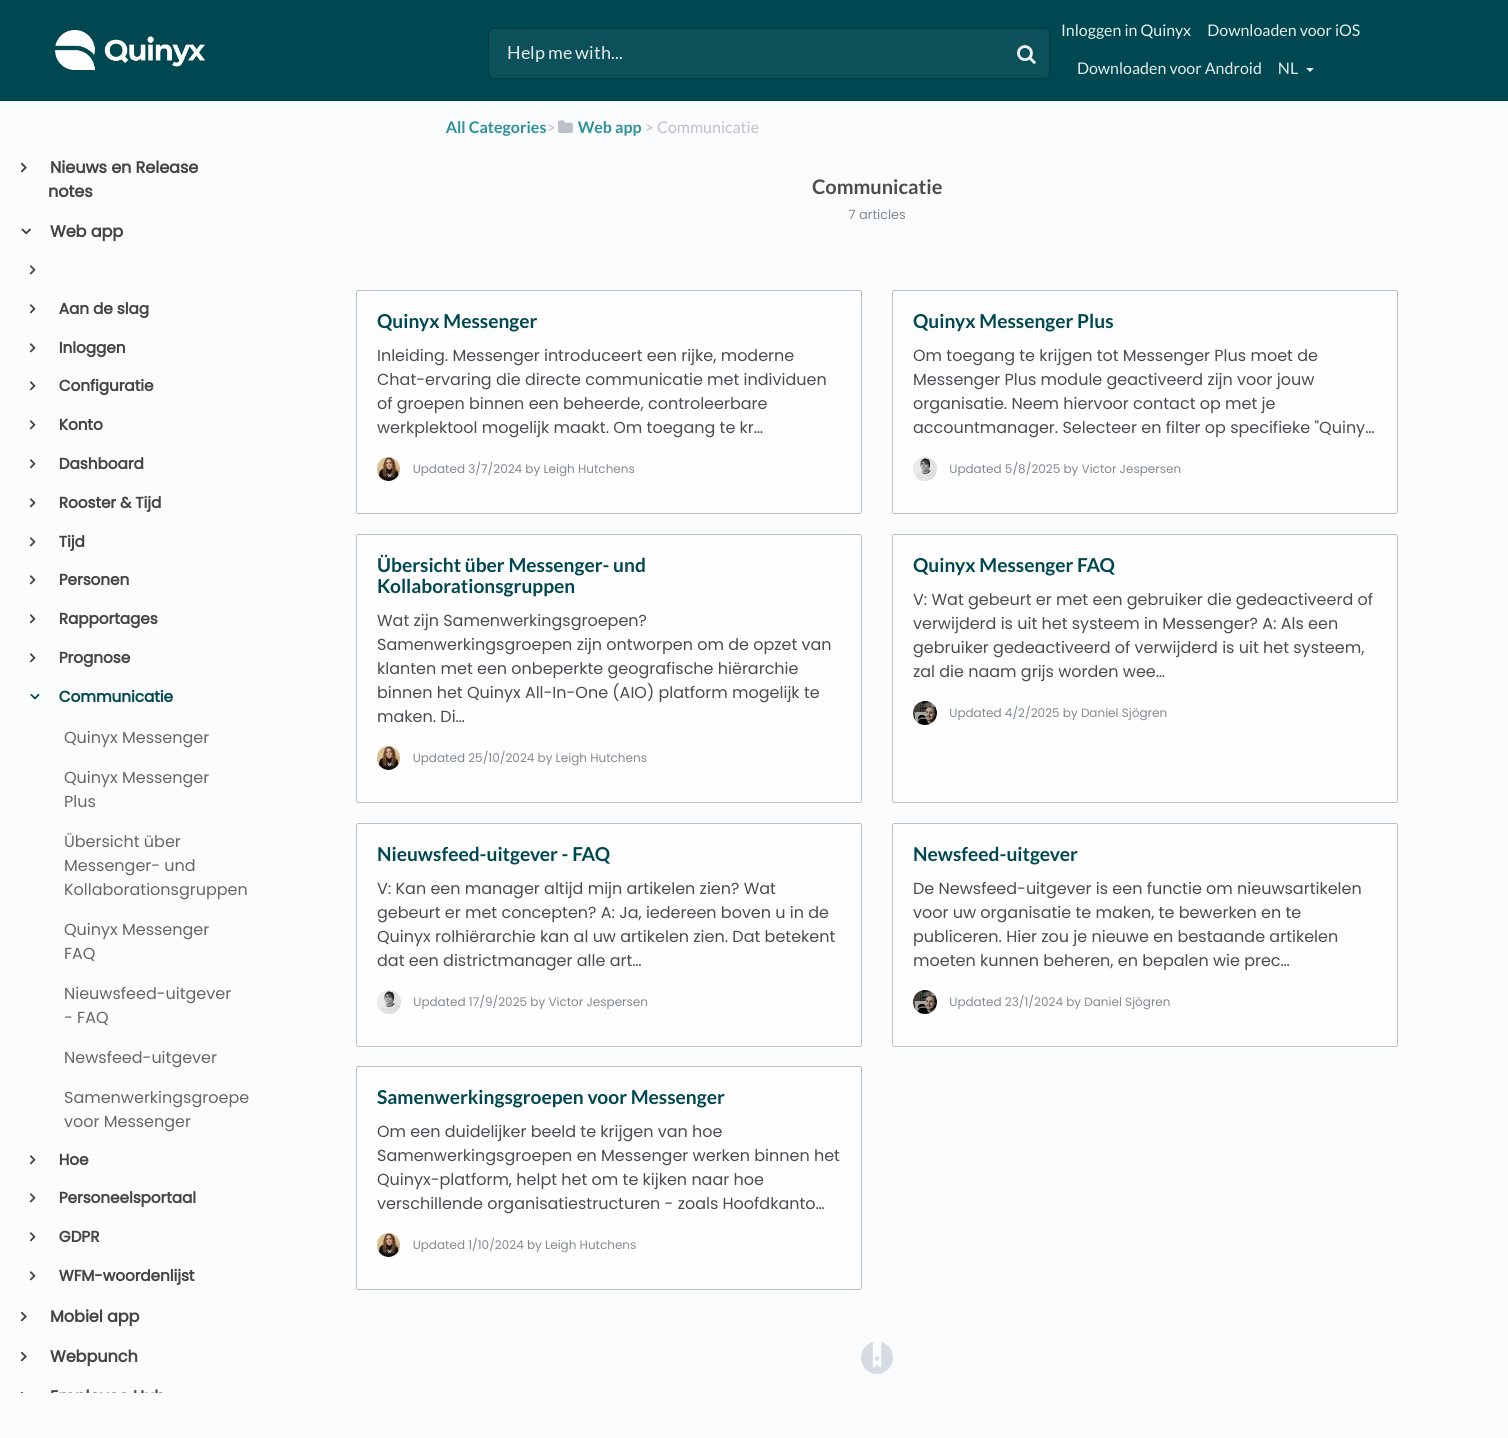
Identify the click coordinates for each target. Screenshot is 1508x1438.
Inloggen (91, 348)
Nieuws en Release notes (123, 179)
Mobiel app (93, 1316)
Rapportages (107, 619)
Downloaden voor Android (1169, 68)
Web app (85, 231)
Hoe (72, 1160)
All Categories (496, 127)
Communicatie (114, 697)
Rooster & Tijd (109, 503)
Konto (79, 425)
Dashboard (100, 464)
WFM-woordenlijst (125, 1276)
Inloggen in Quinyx (1126, 30)
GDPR (78, 1237)
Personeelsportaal (126, 1198)
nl (1289, 68)
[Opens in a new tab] (877, 1356)
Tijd (70, 542)
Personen (93, 580)
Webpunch (93, 1356)
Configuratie (105, 386)
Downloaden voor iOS (1283, 30)
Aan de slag (102, 309)
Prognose (93, 658)
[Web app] (599, 127)
